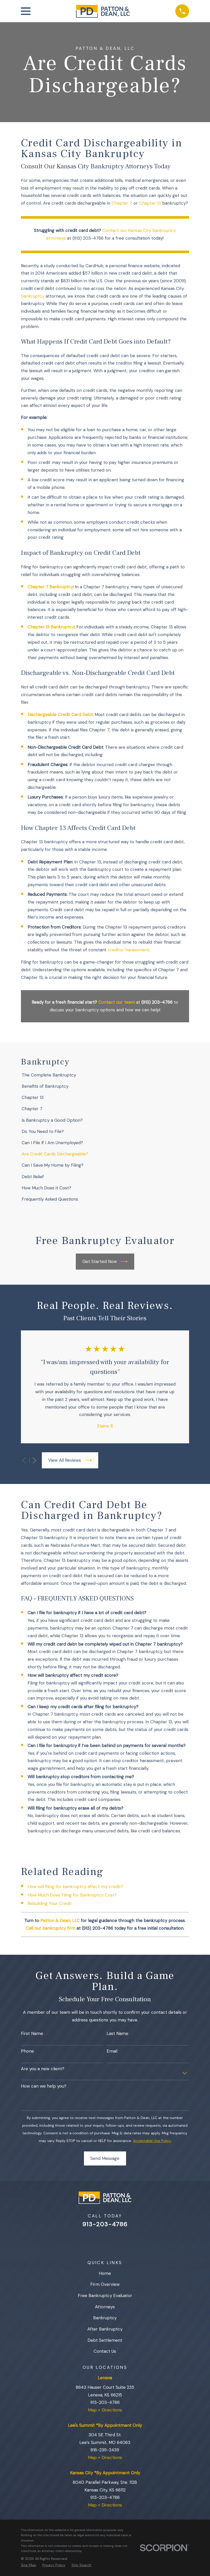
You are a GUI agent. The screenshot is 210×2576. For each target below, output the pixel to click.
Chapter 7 (122, 203)
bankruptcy (32, 296)
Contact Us (105, 2351)
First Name (32, 2033)
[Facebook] (105, 2241)
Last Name (117, 2033)
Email (112, 2051)
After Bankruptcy (104, 2329)
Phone (27, 2051)
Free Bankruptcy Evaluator (105, 2295)
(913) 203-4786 (88, 238)
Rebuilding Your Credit (50, 1903)
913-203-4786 (105, 2224)
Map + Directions (105, 2410)
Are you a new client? (42, 2068)
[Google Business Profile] (91, 2241)
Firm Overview (105, 2284)
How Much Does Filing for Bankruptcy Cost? (72, 1895)
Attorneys (105, 2307)
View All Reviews (70, 1460)
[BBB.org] (119, 2241)
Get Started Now (105, 1261)
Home (105, 2273)
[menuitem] (105, 1075)
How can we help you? (43, 2086)
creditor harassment (128, 950)
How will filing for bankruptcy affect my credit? (75, 1886)
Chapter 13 (150, 203)
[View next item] (34, 1460)
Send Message (104, 2158)
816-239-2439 (105, 2450)
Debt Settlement (105, 2340)
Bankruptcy (105, 2318)
